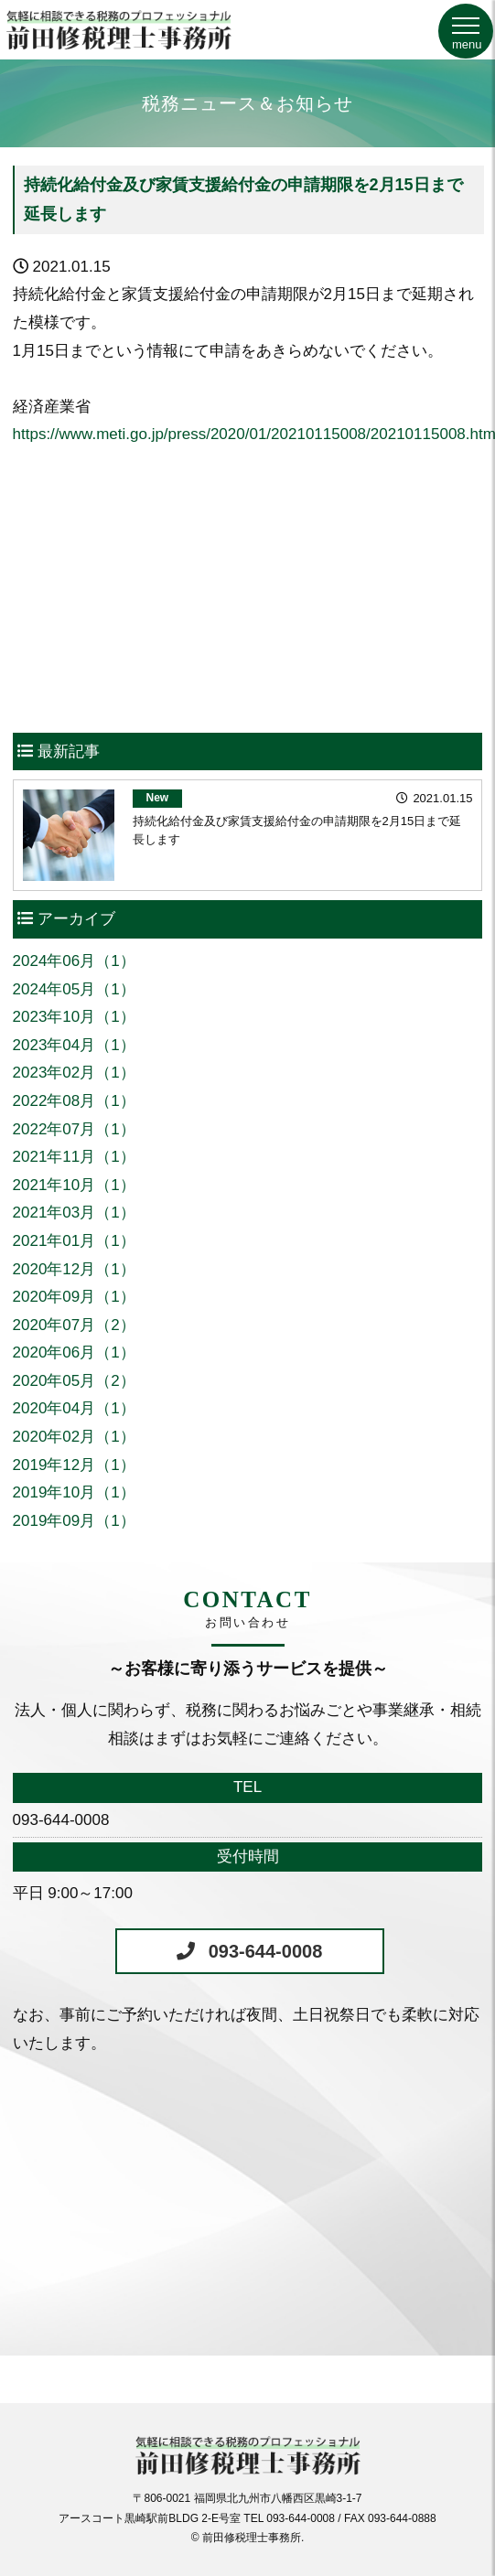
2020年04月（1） (74, 1408)
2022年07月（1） (74, 1129)
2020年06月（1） (74, 1352)
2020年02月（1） (74, 1436)
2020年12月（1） (74, 1269)
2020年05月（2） (74, 1381)
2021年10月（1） (74, 1185)
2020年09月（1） (74, 1296)
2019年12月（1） (74, 1465)
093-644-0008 (266, 1951)
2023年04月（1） (74, 1045)
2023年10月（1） (74, 1016)
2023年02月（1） (74, 1072)
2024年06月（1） (74, 961)
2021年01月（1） (74, 1241)
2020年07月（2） (74, 1325)
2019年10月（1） (74, 1492)
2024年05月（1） (74, 989)
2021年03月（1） (74, 1212)
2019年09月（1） (74, 1521)
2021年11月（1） (74, 1156)
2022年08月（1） (74, 1101)
